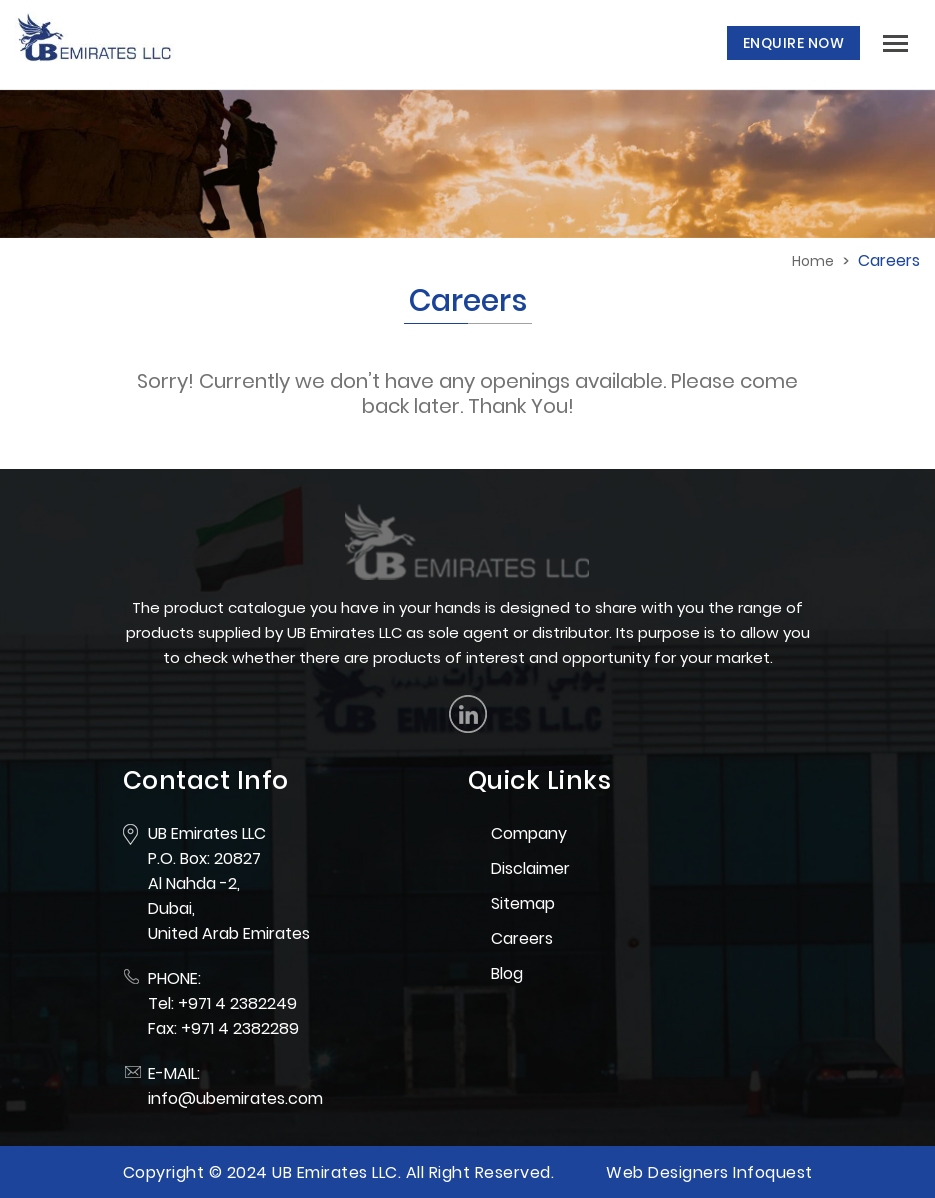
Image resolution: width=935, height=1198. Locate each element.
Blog (507, 973)
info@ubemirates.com (235, 1098)
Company (529, 833)
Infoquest (773, 1172)
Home (813, 261)
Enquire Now (794, 43)
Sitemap (523, 903)
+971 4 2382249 (237, 1003)
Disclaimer (530, 868)
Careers (522, 938)
